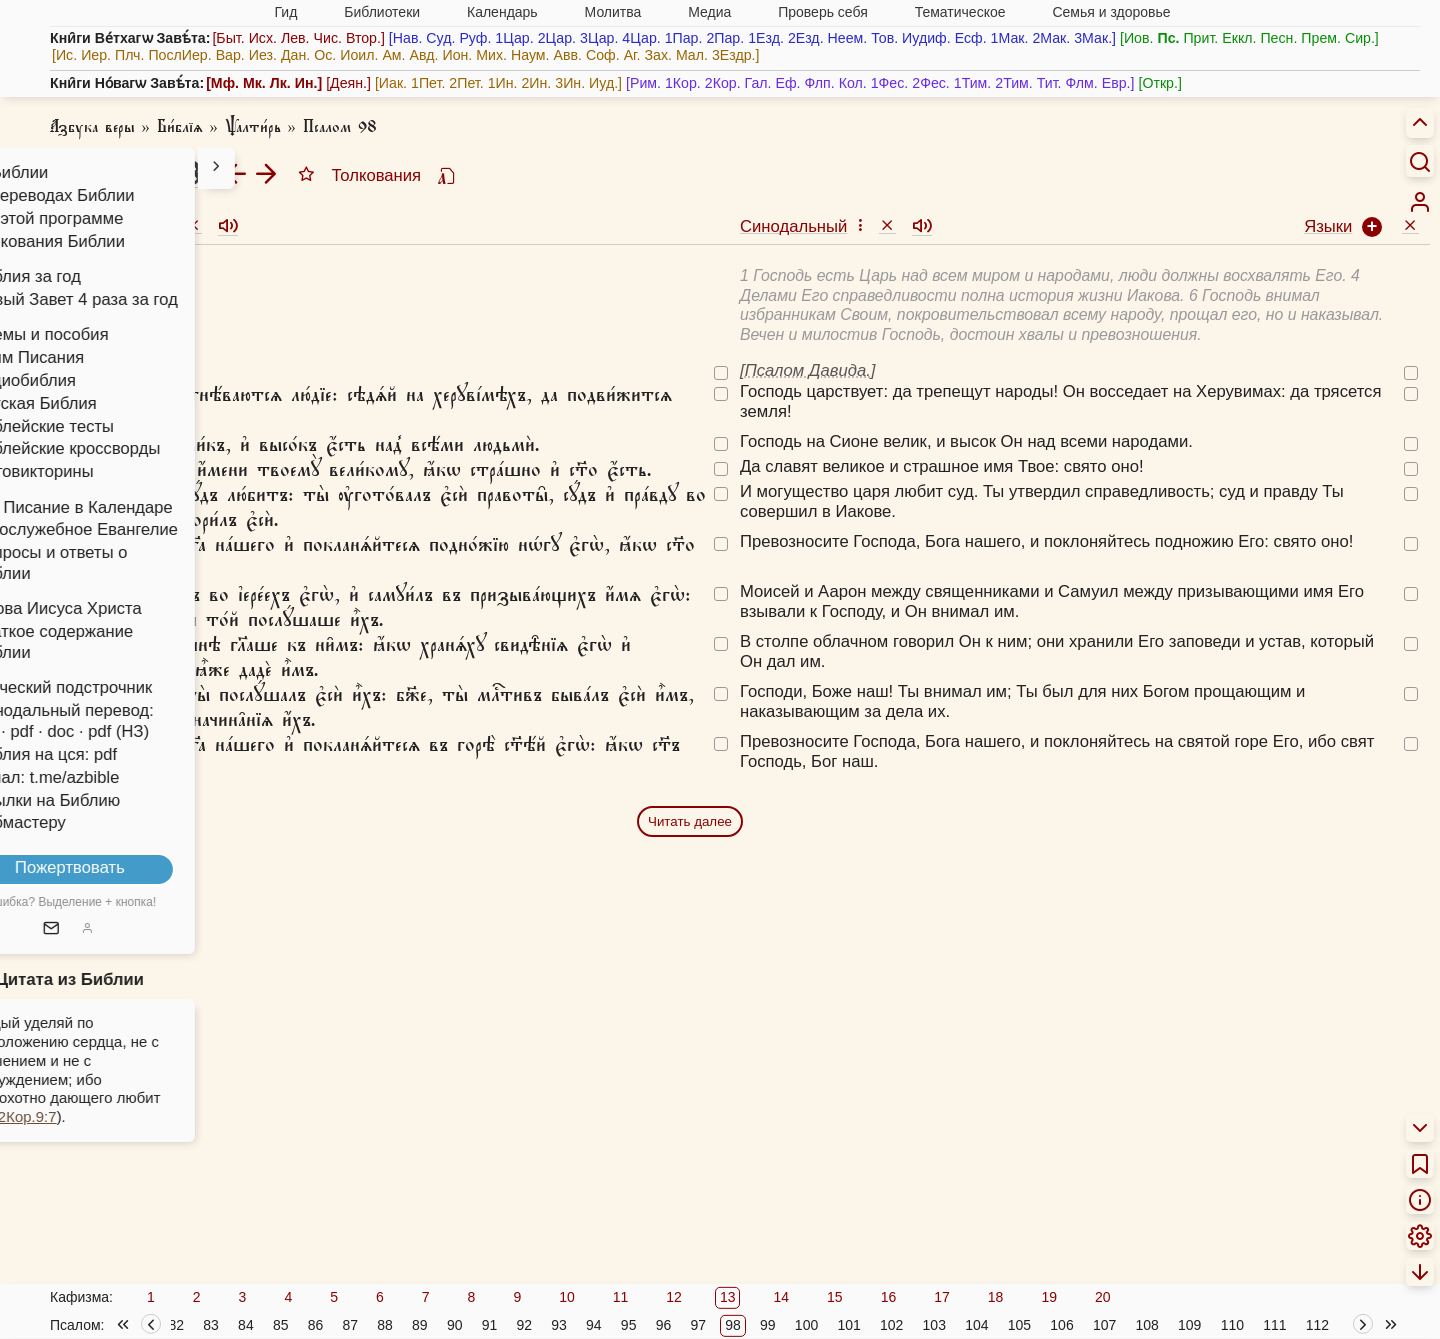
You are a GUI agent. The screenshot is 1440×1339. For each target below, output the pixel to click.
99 (768, 1325)
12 (674, 1297)
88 (385, 1325)
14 (781, 1297)
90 (455, 1325)
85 (281, 1325)
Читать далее (690, 821)
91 (490, 1325)
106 (1061, 1325)
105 (1019, 1325)
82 (177, 1325)
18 (996, 1297)
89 (420, 1325)
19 (1049, 1297)
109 (1189, 1325)
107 (1104, 1325)
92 (524, 1325)
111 (1274, 1325)
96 (664, 1325)
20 (1103, 1297)
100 (806, 1325)
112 (1317, 1325)
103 (934, 1325)
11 (621, 1297)
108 (1146, 1325)
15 (835, 1297)
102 (891, 1325)
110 (1232, 1325)
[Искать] (1420, 161)
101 (848, 1325)
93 (559, 1325)
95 (629, 1325)
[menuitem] (1420, 202)
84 (246, 1325)
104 (976, 1325)
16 (889, 1297)
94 (594, 1325)
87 (350, 1325)
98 (733, 1325)
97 (698, 1325)
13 (728, 1297)
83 (211, 1325)
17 (942, 1297)
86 (316, 1325)
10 (567, 1297)
